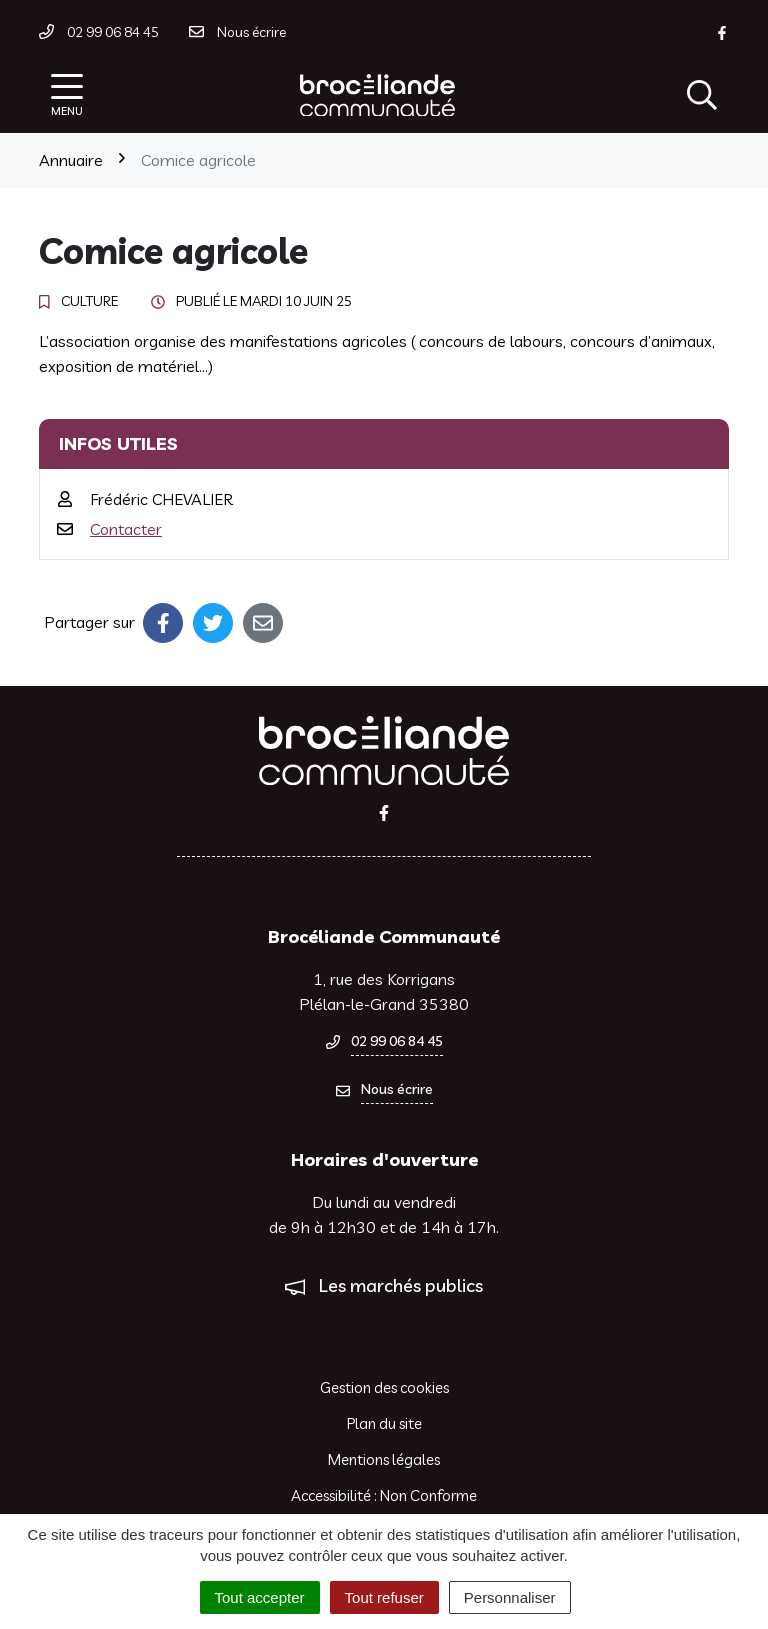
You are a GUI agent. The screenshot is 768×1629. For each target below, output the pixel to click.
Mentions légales (384, 1459)
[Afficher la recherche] (702, 95)
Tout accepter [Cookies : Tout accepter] (260, 1597)
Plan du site (384, 1423)
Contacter (126, 529)
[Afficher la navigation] (67, 95)
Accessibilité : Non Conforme (384, 1495)
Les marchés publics (401, 1285)
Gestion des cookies (384, 1387)
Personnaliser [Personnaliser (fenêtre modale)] (510, 1597)
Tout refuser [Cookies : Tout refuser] (384, 1597)
